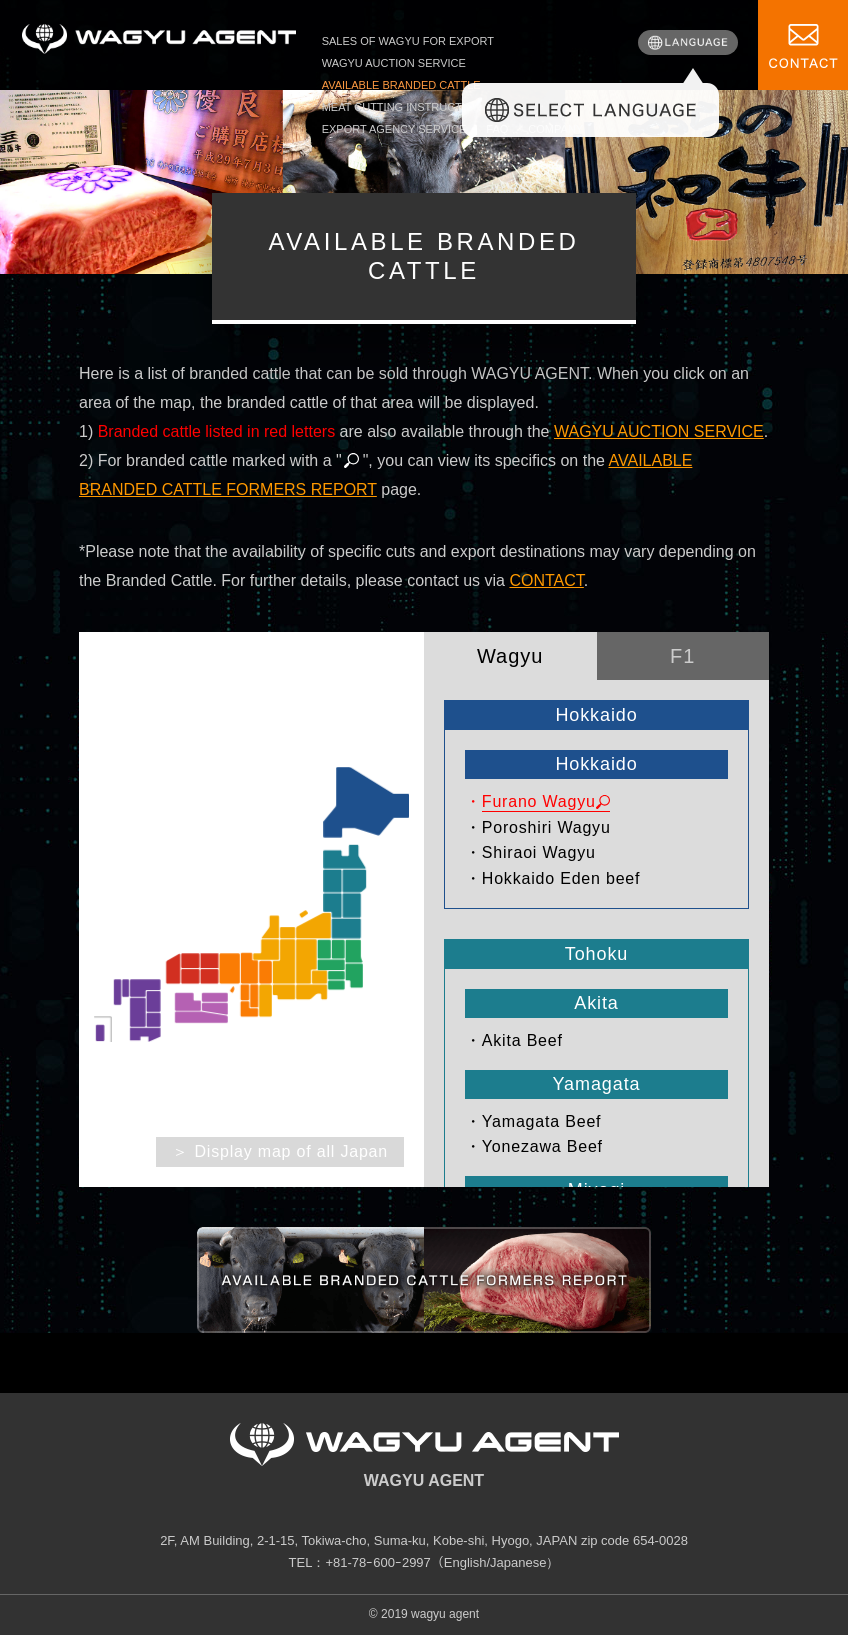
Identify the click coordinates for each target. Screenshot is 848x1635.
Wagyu (510, 656)
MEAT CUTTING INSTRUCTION (402, 107)
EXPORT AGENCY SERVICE (394, 129)
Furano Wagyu (539, 801)
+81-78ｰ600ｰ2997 (377, 1562)
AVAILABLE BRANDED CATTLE (401, 85)
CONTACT (546, 580)
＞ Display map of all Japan (280, 1151)
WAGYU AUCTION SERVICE (394, 63)
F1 (682, 656)
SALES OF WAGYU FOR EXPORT (408, 41)
